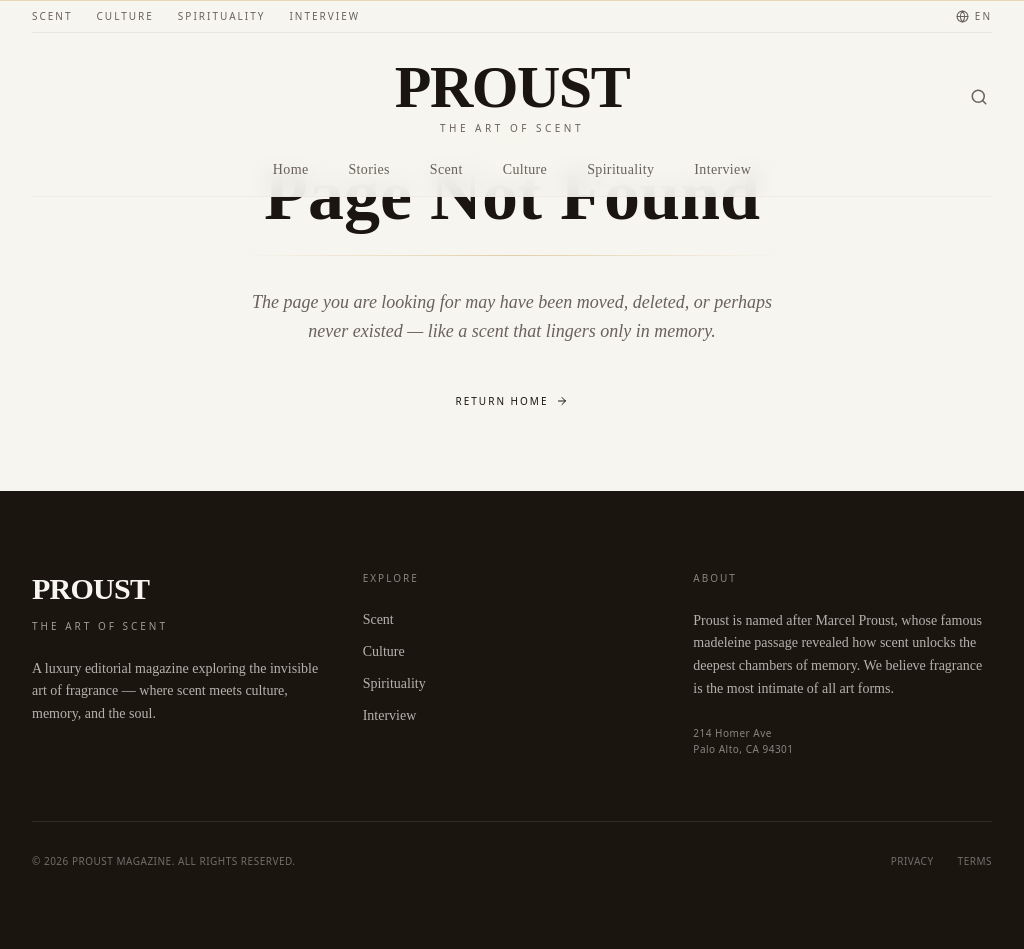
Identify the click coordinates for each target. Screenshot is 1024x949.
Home (291, 169)
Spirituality (222, 16)
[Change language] (974, 16)
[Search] (979, 97)
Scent (52, 16)
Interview (324, 16)
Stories (368, 169)
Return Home (512, 401)
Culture (125, 16)
